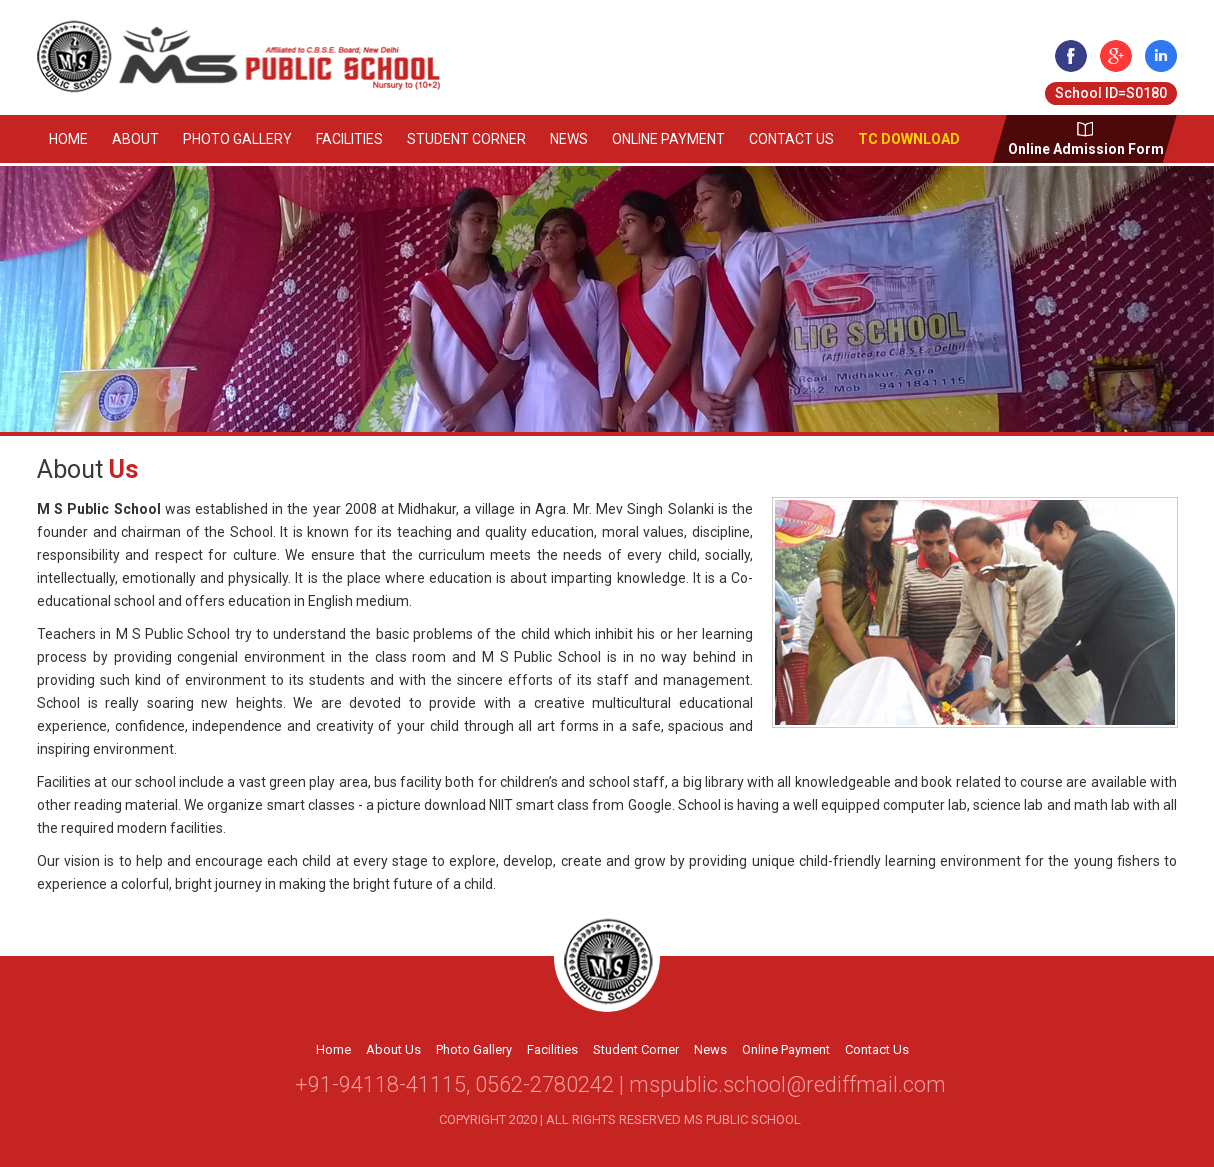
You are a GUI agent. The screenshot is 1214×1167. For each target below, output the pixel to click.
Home (68, 139)
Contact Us (791, 139)
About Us (393, 1049)
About (135, 139)
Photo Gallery (237, 139)
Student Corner (466, 139)
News (569, 139)
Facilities (349, 139)
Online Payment (668, 139)
